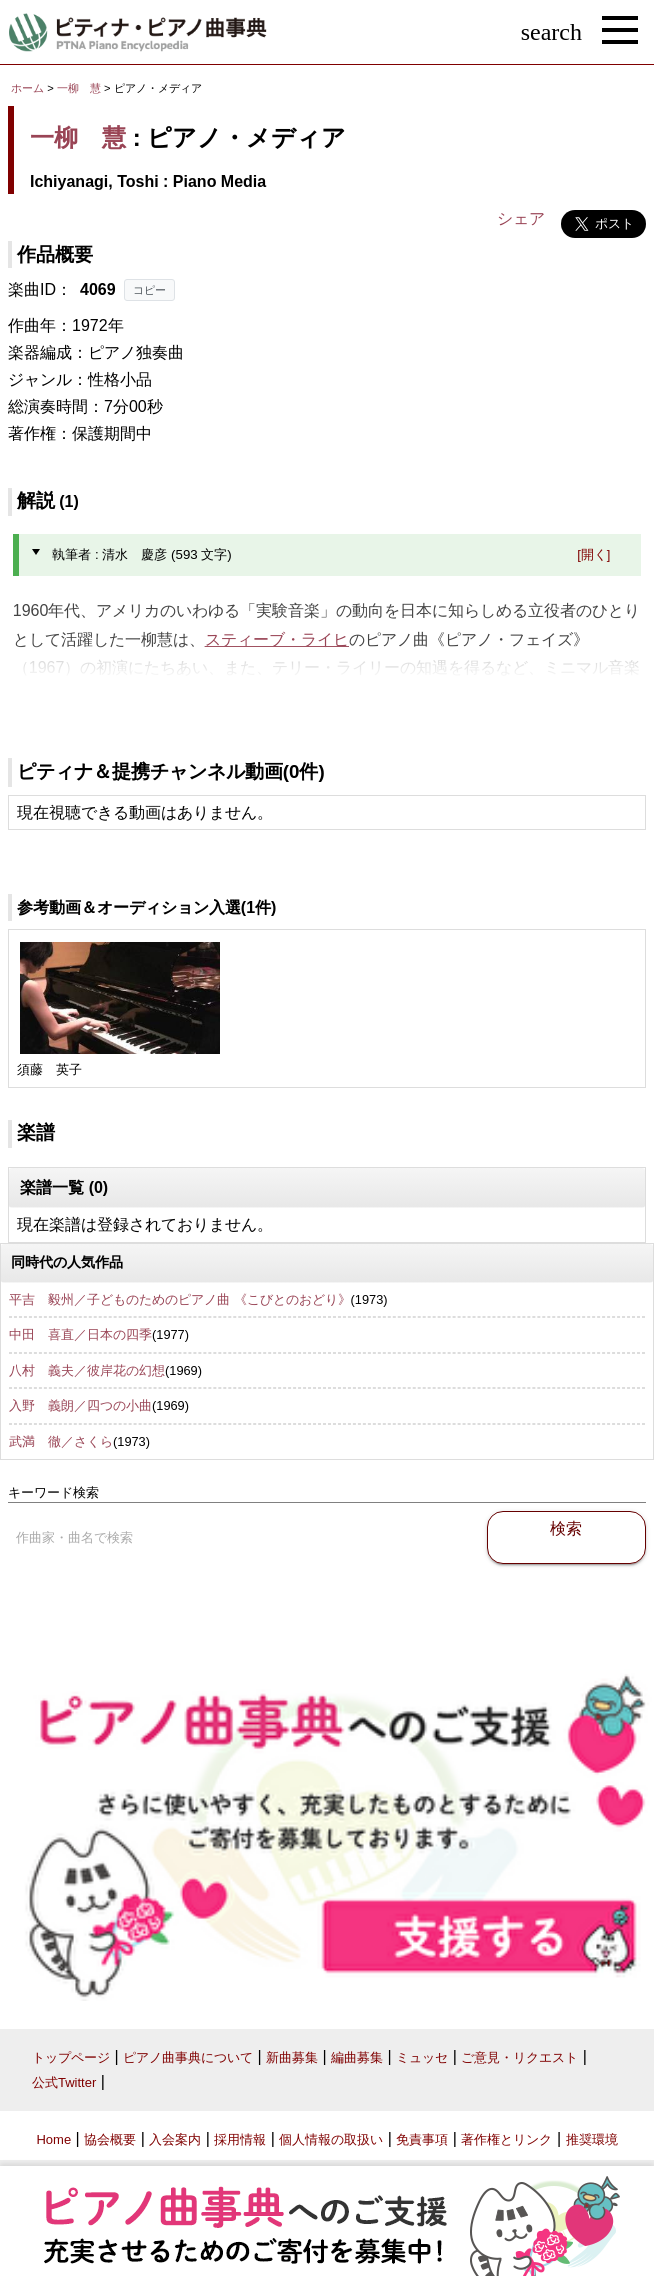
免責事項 (422, 2139)
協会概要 (110, 2139)
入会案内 (175, 2139)
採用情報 (240, 2139)
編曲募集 (357, 2057)
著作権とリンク (506, 2139)
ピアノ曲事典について (188, 2057)
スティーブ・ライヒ (277, 639)
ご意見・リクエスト (519, 2057)
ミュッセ (422, 2057)
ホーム (27, 88)
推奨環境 (592, 2139)
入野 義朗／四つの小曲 (80, 1405)
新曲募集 (292, 2057)
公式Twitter (64, 2082)
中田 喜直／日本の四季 (80, 1334)
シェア (521, 218)
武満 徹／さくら (61, 1441)
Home (53, 2139)
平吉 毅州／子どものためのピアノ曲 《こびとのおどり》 (180, 1299)
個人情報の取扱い (331, 2139)
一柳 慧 (79, 88)
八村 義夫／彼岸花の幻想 (87, 1370)
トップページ (71, 2057)
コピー (149, 290)
